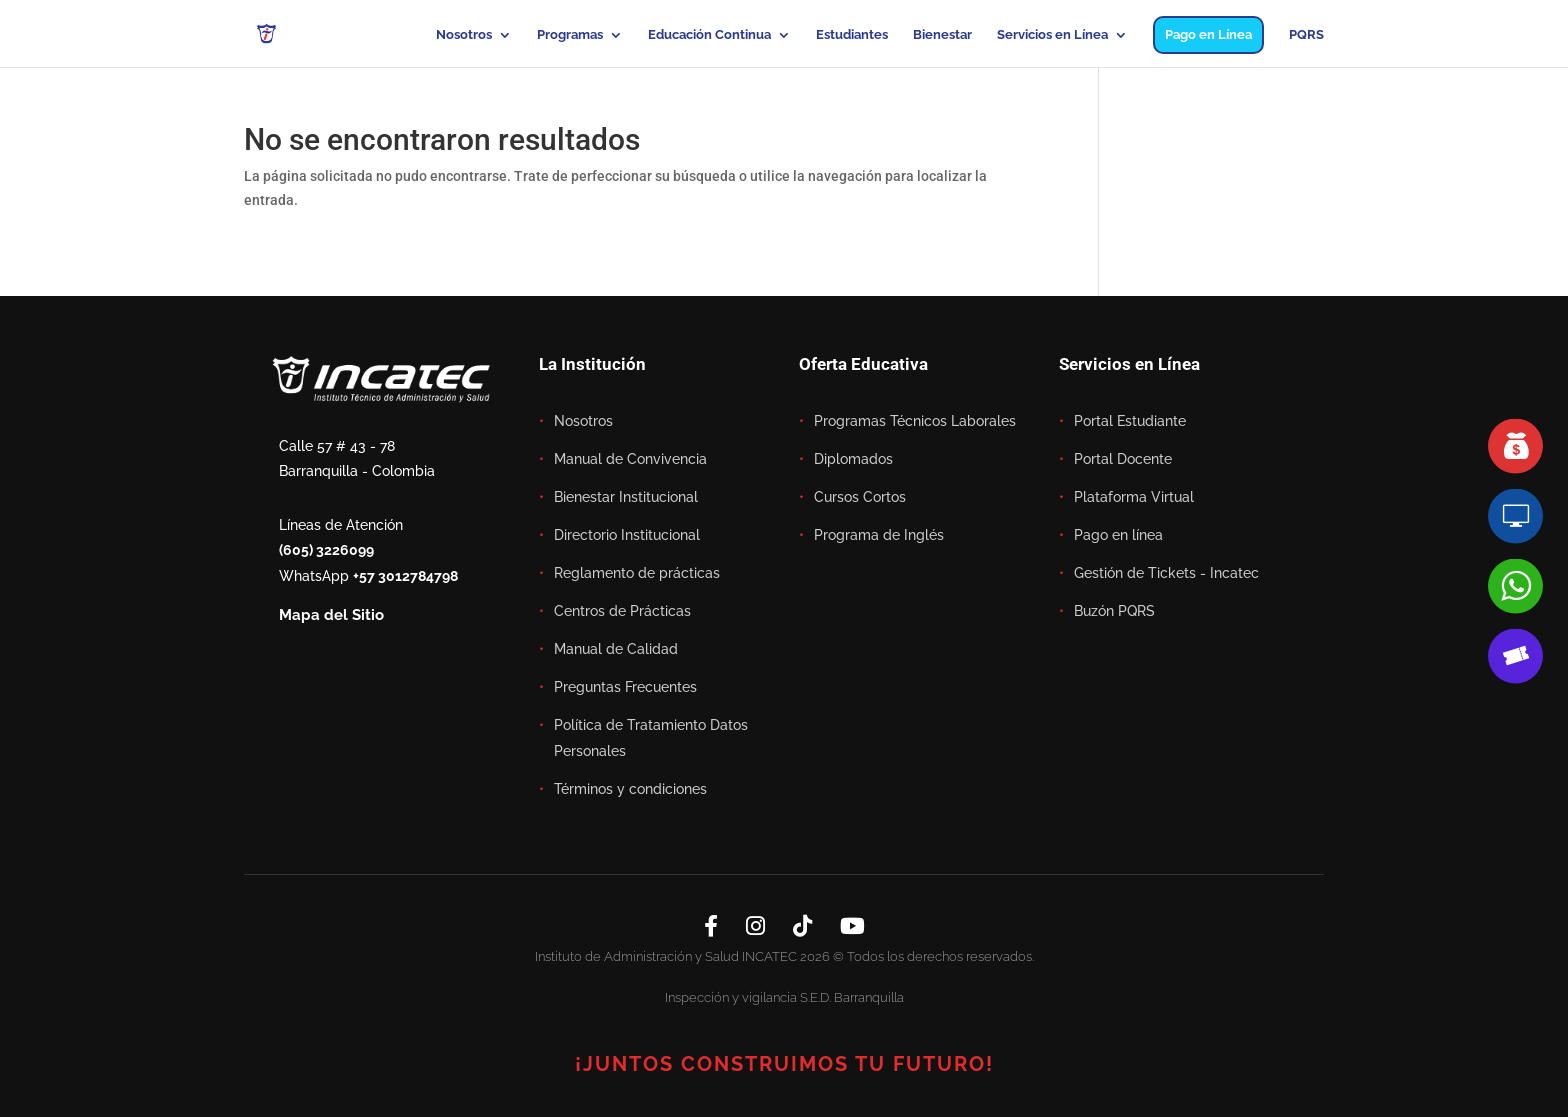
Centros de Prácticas (622, 611)
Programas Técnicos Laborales (915, 421)
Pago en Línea (1208, 34)
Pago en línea (1118, 535)
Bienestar (942, 35)
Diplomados (853, 459)
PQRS (1306, 35)
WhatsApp (368, 576)
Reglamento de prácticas (637, 573)
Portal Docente (1123, 459)
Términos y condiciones (630, 789)
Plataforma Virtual (1134, 497)
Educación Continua (709, 35)
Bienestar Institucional (626, 497)
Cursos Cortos (860, 497)
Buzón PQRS (1114, 611)
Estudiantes (852, 35)
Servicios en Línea (1052, 35)
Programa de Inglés (879, 535)
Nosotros (464, 35)
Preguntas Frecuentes (625, 687)
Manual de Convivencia (630, 459)
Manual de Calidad (616, 649)
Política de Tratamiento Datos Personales (651, 738)
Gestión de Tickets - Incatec (1166, 573)
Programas (570, 35)
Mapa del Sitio (331, 615)
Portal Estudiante (1130, 421)
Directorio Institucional (627, 535)
